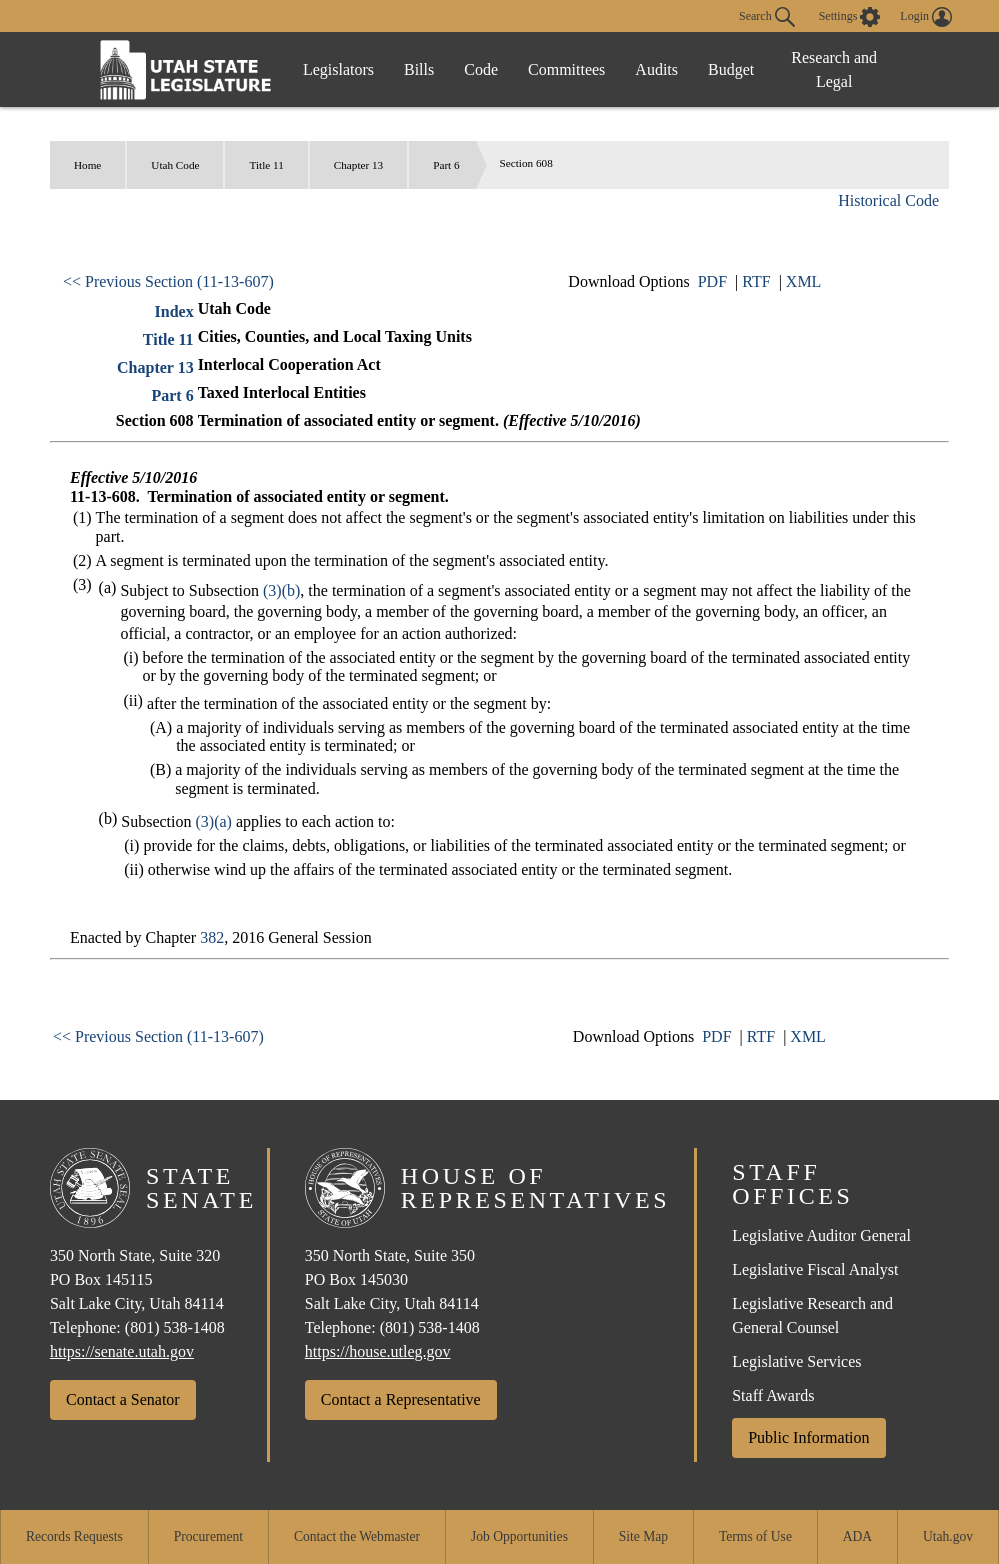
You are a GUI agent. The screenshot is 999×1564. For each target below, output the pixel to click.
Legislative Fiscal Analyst (815, 1269)
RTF (756, 281)
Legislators (338, 69)
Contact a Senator (123, 1399)
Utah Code (175, 165)
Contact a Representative (401, 1399)
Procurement (208, 1536)
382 (212, 937)
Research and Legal (834, 69)
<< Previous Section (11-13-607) (168, 281)
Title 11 (266, 165)
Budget (731, 69)
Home (87, 165)
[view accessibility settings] (850, 17)
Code (481, 69)
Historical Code (888, 200)
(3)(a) (213, 821)
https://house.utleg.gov (378, 1351)
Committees (566, 69)
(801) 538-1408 (175, 1327)
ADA (857, 1536)
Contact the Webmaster (357, 1536)
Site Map (643, 1536)
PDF (712, 281)
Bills (419, 69)
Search (767, 17)
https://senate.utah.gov (122, 1351)
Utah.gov (948, 1536)
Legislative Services (796, 1361)
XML (804, 281)
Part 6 (446, 165)
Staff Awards (773, 1395)
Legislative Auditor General (821, 1235)
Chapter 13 (358, 165)
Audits (656, 69)
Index (174, 311)
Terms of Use (755, 1536)
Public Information (808, 1437)
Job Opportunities (519, 1536)
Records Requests (74, 1536)
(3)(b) (281, 590)
